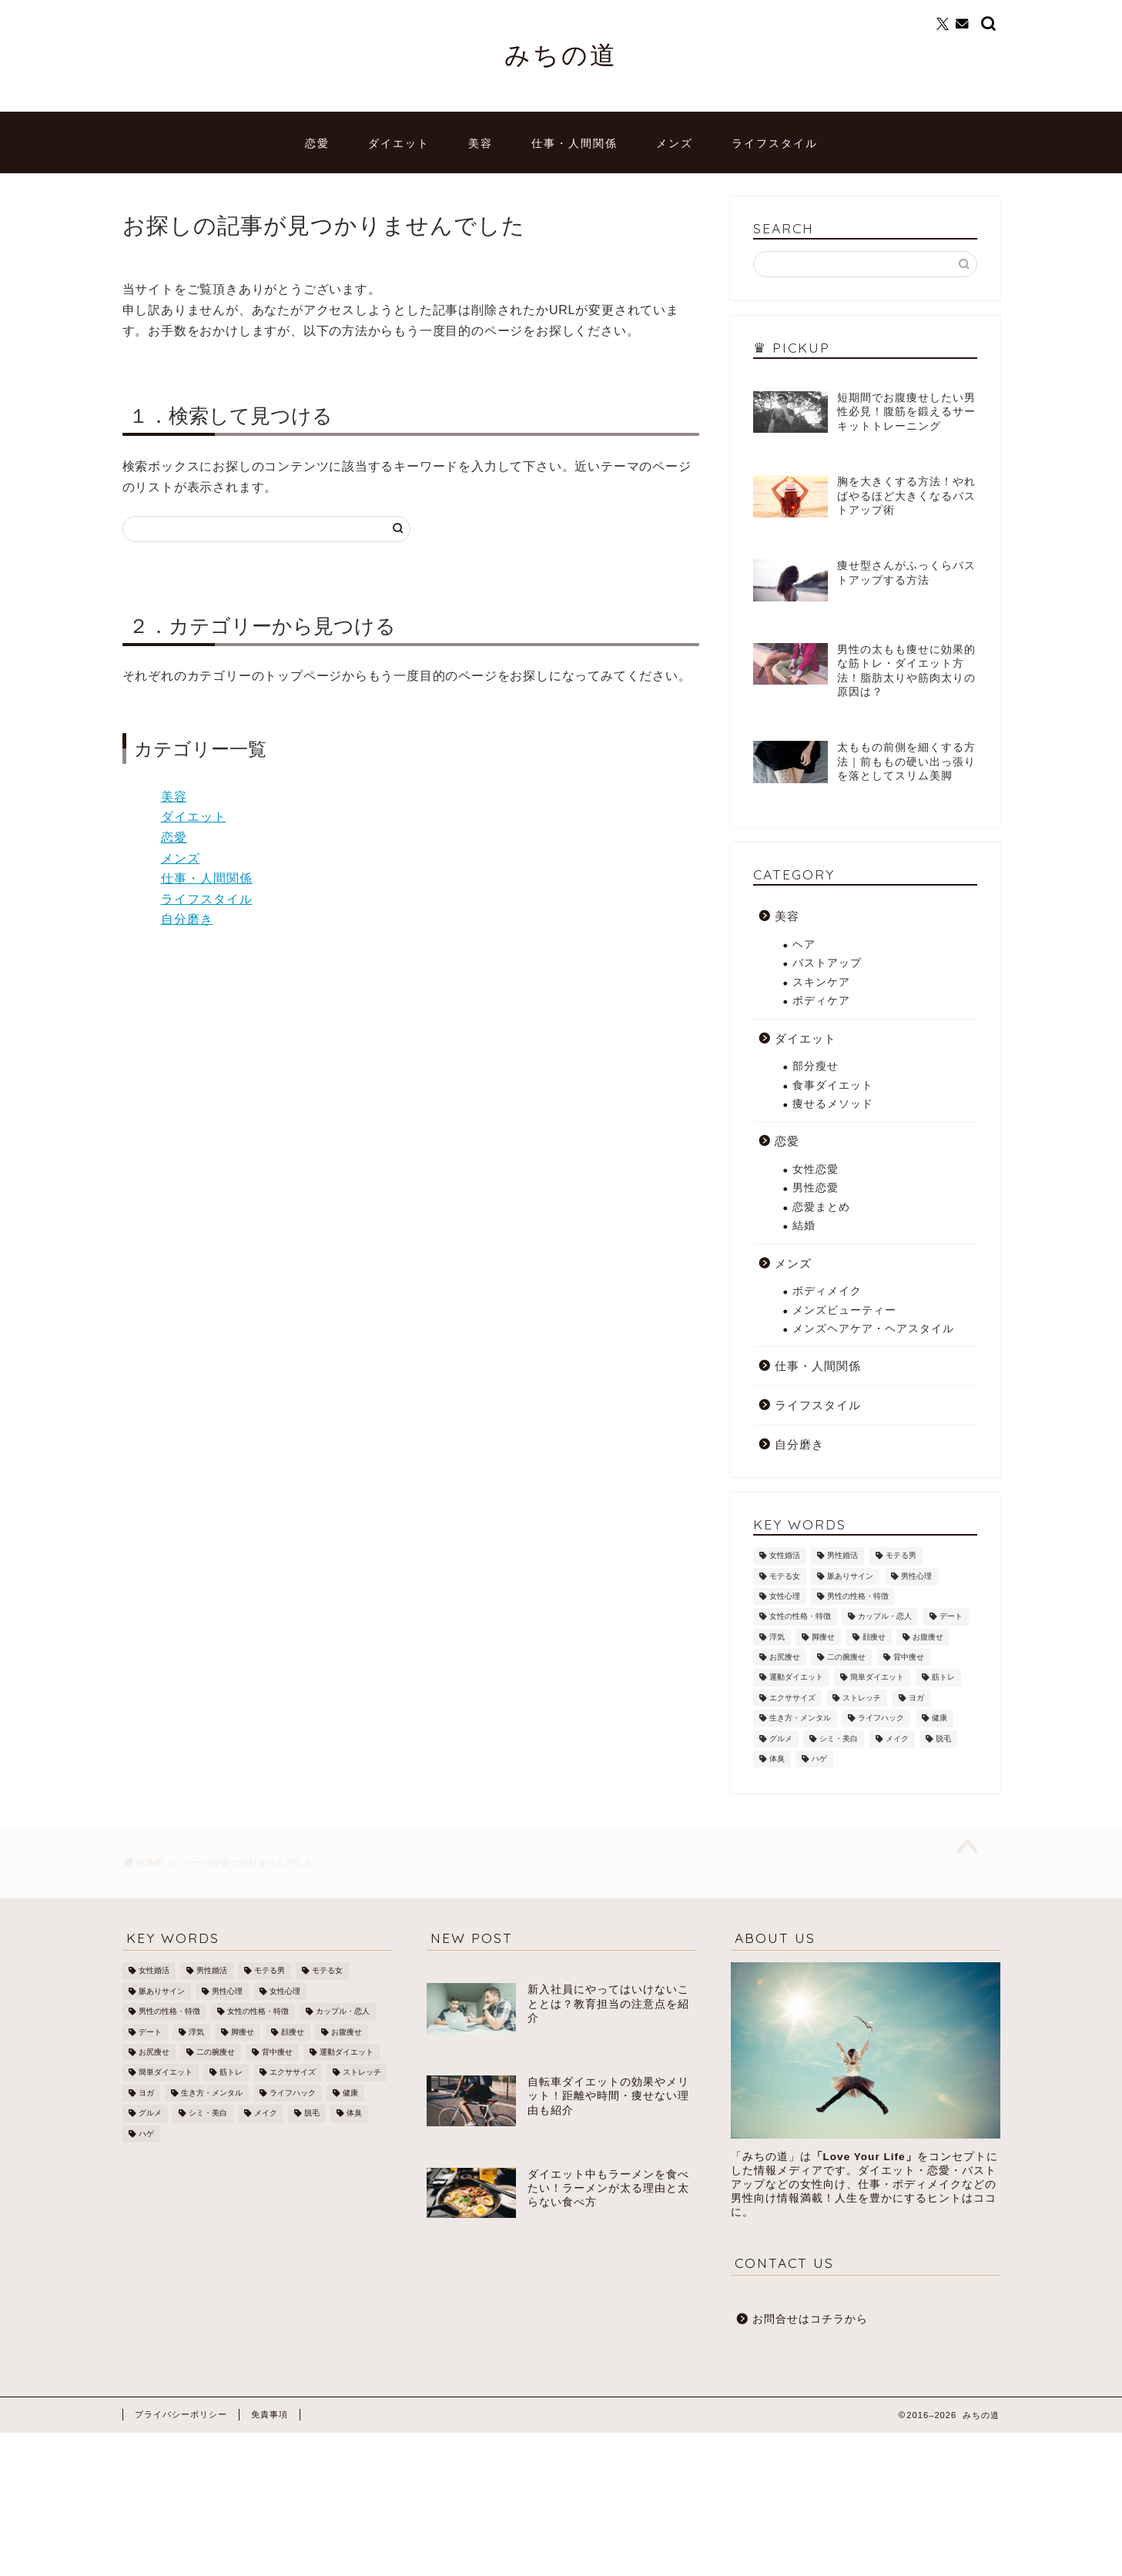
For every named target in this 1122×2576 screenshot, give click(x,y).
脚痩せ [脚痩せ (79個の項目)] (823, 1637)
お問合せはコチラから (810, 2319)
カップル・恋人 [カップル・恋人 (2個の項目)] (885, 1617)
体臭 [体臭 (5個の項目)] (777, 1758)
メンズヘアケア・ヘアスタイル (873, 1329)
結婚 (804, 1225)
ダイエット (399, 143)
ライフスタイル (775, 143)
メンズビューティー (844, 1310)
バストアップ (827, 963)
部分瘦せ (815, 1066)
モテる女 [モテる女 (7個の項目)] (784, 1576)
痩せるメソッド (832, 1104)
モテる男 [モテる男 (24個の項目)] (901, 1556)
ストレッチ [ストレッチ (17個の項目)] (861, 1697)
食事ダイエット (832, 1085)
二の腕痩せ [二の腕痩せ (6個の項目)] (846, 1657)
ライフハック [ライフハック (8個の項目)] (881, 1718)
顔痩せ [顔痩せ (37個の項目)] (874, 1637)
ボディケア (821, 1001)
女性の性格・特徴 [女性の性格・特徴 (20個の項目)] (800, 1617)
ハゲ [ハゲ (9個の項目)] (819, 1758)
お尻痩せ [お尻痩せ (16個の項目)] (784, 1657)
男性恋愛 (815, 1188)
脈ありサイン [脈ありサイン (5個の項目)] (850, 1576)
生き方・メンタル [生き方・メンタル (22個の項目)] (800, 1718)
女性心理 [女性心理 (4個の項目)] (784, 1596)
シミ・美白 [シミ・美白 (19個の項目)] (838, 1738)
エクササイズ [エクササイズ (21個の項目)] (792, 1697)
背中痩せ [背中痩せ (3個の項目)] (908, 1657)
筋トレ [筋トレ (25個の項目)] (943, 1677)
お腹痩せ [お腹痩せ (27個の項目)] (928, 1637)
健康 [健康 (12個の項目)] (939, 1718)
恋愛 (317, 143)
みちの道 (561, 54)
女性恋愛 (815, 1169)
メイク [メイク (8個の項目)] (897, 1738)
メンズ (674, 143)
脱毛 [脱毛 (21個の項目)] (943, 1738)
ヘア (804, 944)
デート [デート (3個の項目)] (951, 1617)
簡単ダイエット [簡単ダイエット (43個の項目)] (877, 1677)
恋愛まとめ (821, 1207)
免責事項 (269, 2414)
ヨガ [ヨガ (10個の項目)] (916, 1697)
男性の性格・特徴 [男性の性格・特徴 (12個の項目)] (858, 1596)
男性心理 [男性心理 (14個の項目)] (916, 1576)
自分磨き (187, 919)
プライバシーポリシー (181, 2414)
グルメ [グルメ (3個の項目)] (780, 1738)
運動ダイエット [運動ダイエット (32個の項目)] (796, 1677)
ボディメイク (827, 1291)
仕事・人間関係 (574, 143)
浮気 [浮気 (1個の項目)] (777, 1637)
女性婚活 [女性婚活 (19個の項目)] (784, 1556)
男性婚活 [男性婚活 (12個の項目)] (842, 1556)
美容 (480, 143)
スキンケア (821, 982)
